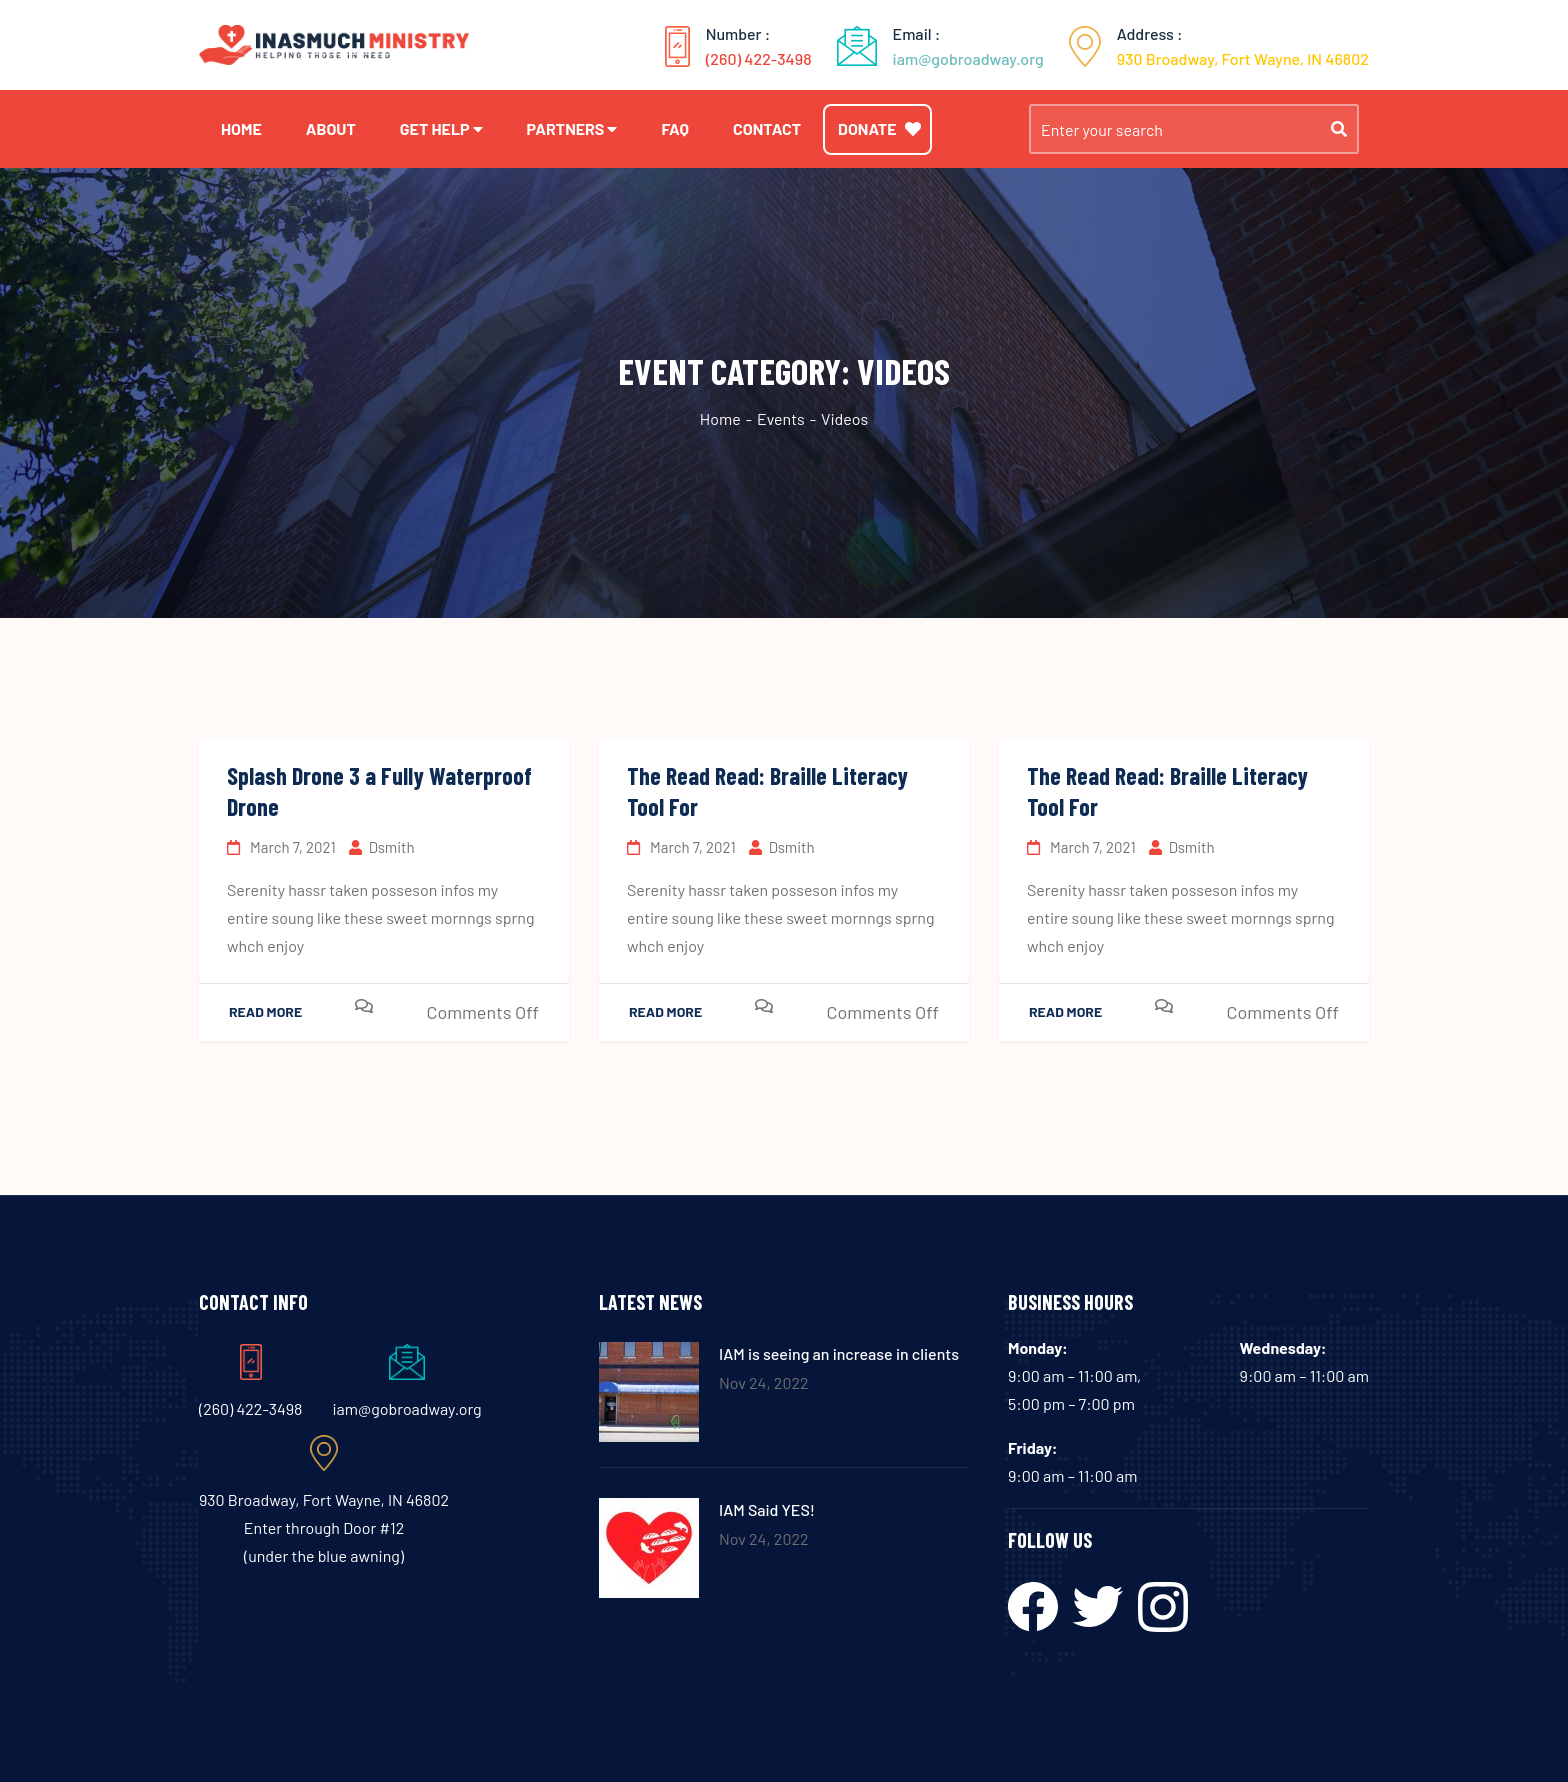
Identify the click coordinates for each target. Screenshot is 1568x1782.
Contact (767, 128)
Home (241, 128)
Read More (265, 1011)
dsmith (382, 847)
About (331, 128)
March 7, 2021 (281, 847)
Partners (566, 128)
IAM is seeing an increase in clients (839, 1353)
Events (781, 418)
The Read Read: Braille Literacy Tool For (767, 791)
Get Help (435, 128)
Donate (879, 128)
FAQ (675, 128)
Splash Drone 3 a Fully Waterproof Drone (379, 791)
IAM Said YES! (767, 1509)
